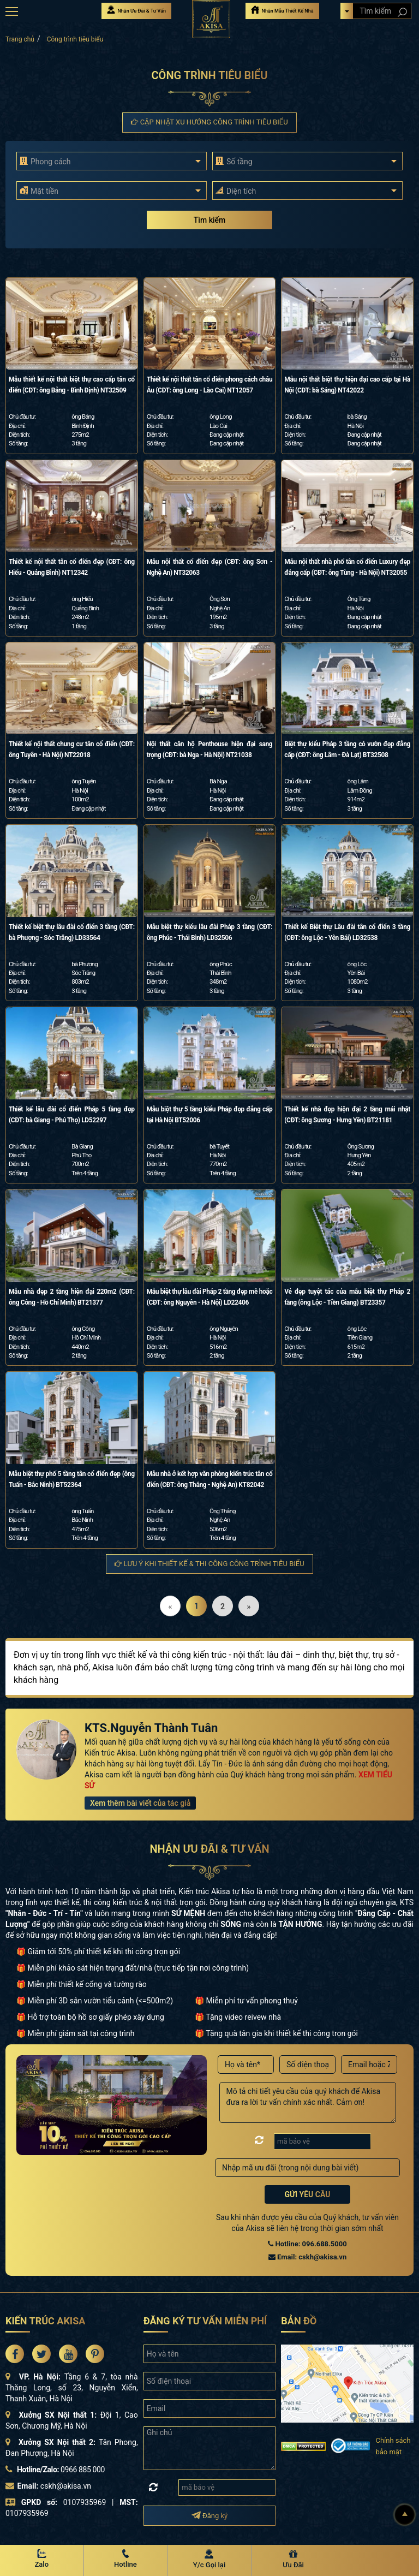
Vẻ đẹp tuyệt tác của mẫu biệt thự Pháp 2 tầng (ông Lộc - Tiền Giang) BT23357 (347, 1297)
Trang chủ (19, 39)
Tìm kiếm (209, 220)
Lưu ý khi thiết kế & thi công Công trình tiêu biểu (209, 1564)
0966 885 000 (83, 2469)
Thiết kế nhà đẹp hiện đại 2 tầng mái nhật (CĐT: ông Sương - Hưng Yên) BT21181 (347, 1114)
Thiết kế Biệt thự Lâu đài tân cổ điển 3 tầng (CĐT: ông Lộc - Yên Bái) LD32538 (347, 932)
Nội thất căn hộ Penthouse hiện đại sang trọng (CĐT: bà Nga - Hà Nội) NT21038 (210, 749)
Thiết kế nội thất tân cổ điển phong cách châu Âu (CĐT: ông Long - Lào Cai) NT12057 (210, 385)
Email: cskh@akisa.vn (307, 2257)
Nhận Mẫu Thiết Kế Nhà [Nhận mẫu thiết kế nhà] (282, 9)
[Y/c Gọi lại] (209, 2560)
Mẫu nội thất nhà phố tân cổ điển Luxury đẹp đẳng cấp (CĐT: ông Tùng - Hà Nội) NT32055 (347, 567)
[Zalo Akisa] (41, 2560)
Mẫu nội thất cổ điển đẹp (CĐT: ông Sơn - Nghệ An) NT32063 (210, 567)
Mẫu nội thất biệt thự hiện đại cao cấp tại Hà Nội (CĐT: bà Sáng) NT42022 (347, 385)
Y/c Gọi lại (209, 2565)
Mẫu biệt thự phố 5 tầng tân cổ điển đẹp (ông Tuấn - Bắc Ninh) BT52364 (72, 1479)
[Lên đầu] (405, 2515)
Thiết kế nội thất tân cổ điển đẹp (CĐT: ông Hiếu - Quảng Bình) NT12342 (72, 567)
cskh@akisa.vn (65, 2486)
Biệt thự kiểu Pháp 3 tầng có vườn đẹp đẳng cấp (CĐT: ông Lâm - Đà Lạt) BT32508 (347, 749)
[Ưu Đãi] (294, 2560)
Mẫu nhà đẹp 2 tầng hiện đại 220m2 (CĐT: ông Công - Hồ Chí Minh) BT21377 (72, 1297)
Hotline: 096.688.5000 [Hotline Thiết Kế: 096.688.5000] (307, 2244)
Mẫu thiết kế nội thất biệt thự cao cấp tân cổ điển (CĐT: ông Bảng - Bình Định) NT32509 (72, 385)
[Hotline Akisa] (125, 2560)
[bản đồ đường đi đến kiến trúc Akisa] (347, 2382)
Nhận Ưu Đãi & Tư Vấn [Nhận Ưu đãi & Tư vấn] (136, 9)
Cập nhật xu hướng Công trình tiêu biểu (209, 122)
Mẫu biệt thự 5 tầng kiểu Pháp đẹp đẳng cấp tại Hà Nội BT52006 (210, 1114)
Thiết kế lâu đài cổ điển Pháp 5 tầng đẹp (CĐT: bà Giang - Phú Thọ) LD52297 (72, 1114)
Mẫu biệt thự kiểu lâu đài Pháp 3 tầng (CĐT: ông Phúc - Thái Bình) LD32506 (210, 932)
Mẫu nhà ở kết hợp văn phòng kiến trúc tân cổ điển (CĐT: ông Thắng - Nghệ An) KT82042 (210, 1479)
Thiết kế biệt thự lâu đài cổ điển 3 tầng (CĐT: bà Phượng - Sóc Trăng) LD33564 (72, 932)
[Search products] (401, 12)
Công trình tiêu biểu (75, 39)
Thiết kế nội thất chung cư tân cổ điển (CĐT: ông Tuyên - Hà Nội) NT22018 (72, 749)
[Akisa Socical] (14, 2354)
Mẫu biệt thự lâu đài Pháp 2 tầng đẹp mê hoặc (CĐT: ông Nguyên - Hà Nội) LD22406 (210, 1297)
